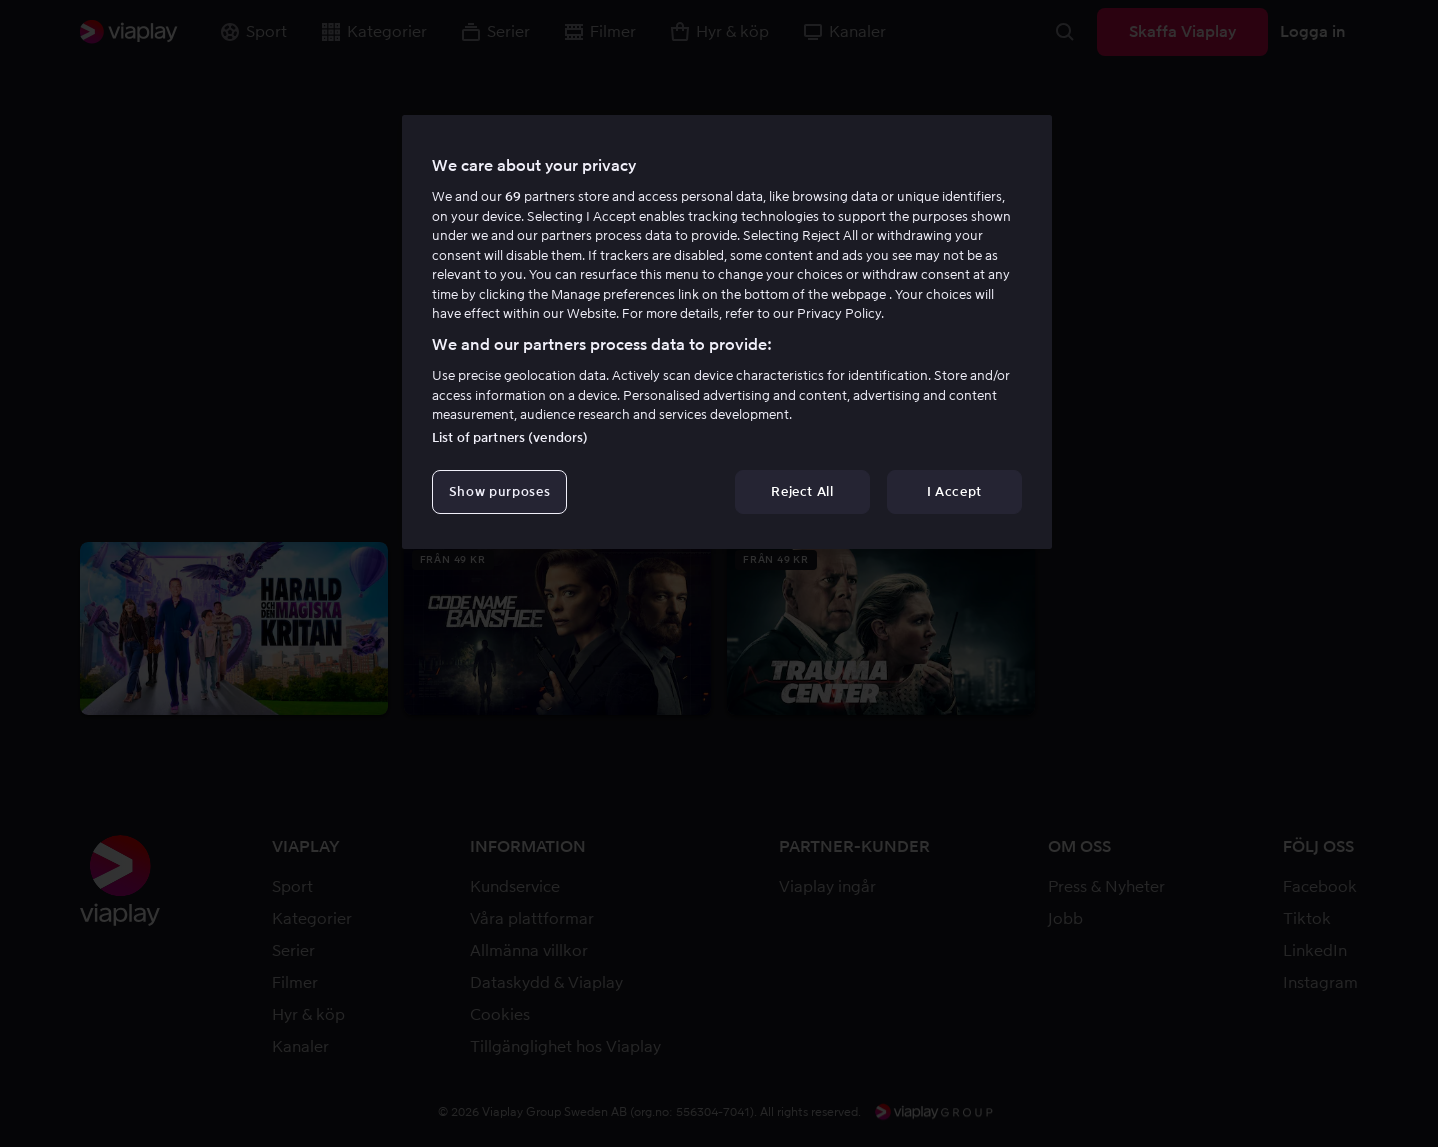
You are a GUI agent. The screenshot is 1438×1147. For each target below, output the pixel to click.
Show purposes (499, 491)
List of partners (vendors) (510, 437)
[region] (727, 332)
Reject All (802, 491)
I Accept (954, 491)
